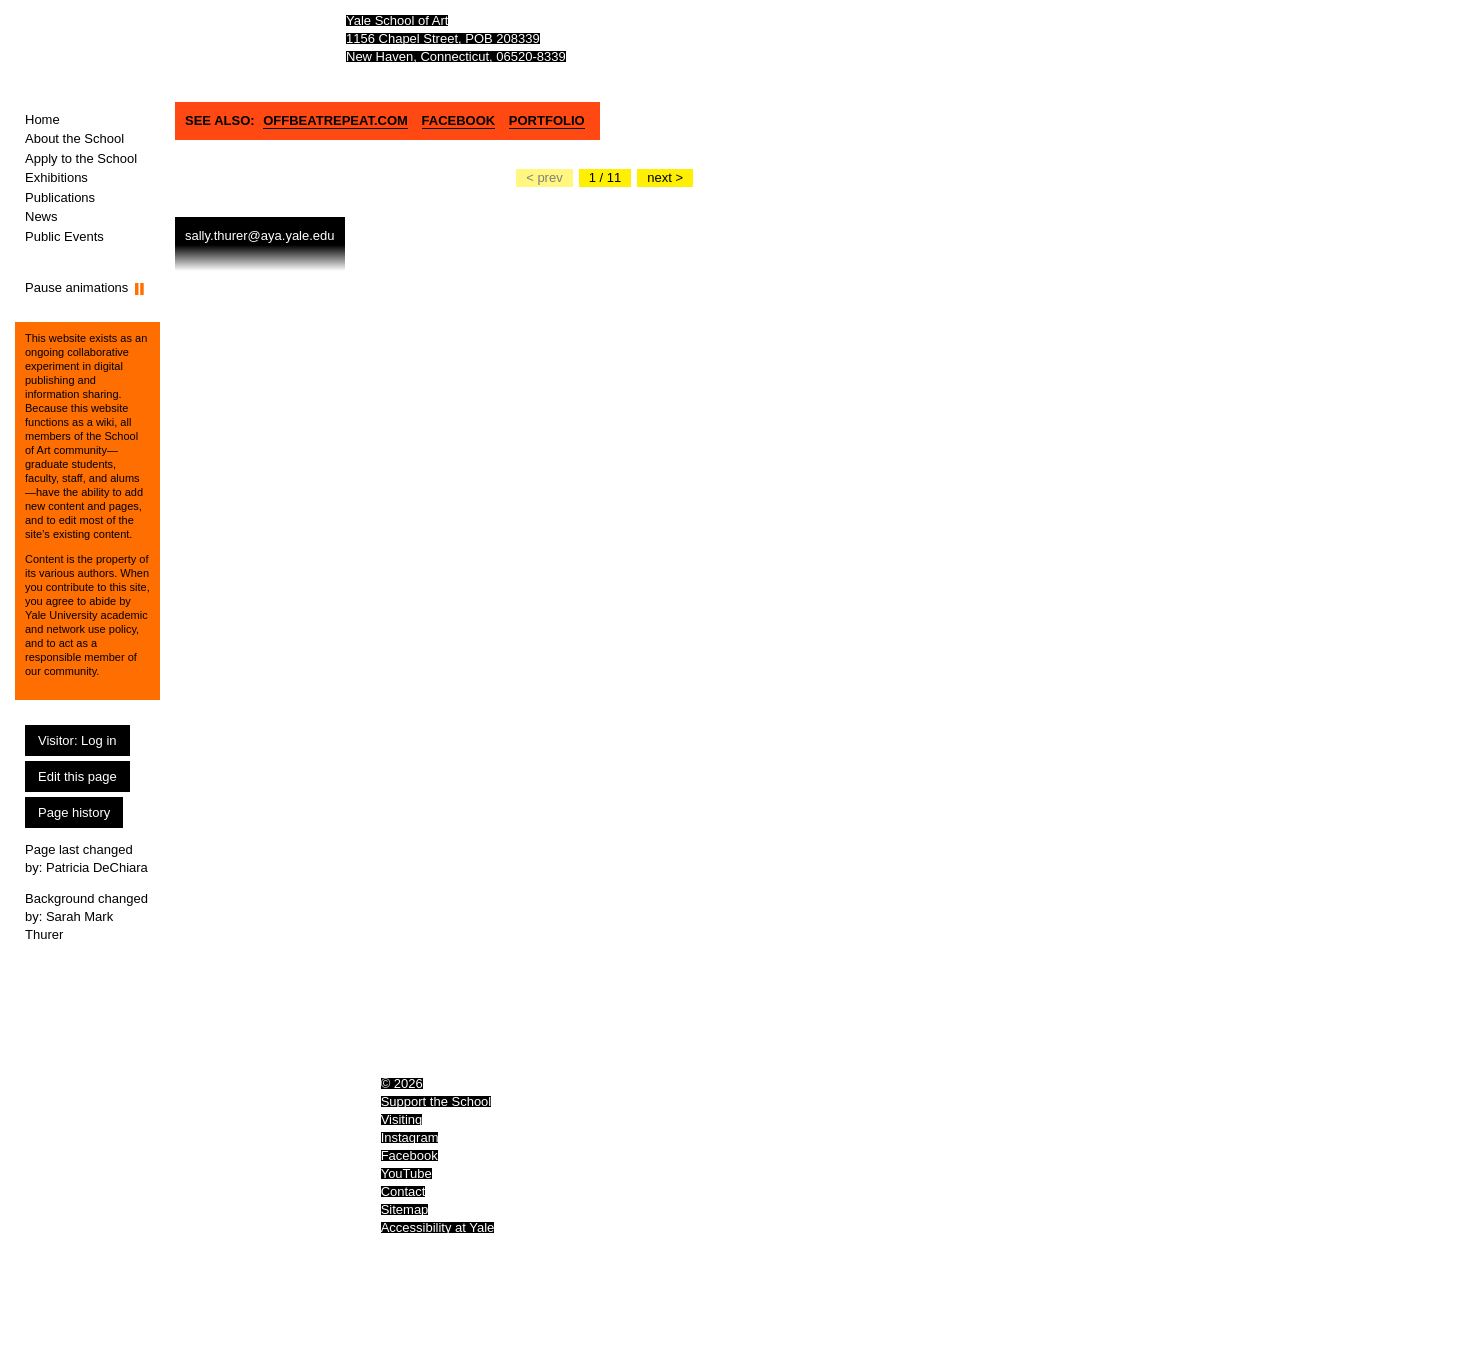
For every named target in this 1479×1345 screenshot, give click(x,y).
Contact (403, 1191)
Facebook (459, 120)
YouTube (406, 1173)
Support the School (436, 1101)
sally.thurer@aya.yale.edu (260, 235)
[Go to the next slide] (665, 178)
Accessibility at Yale (438, 1227)
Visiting (402, 1119)
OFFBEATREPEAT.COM (335, 120)
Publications (60, 197)
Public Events (64, 236)
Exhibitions (56, 177)
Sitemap (405, 1209)
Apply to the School (81, 158)
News (41, 216)
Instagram (410, 1137)
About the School (74, 138)
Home (42, 119)
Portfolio (547, 120)
